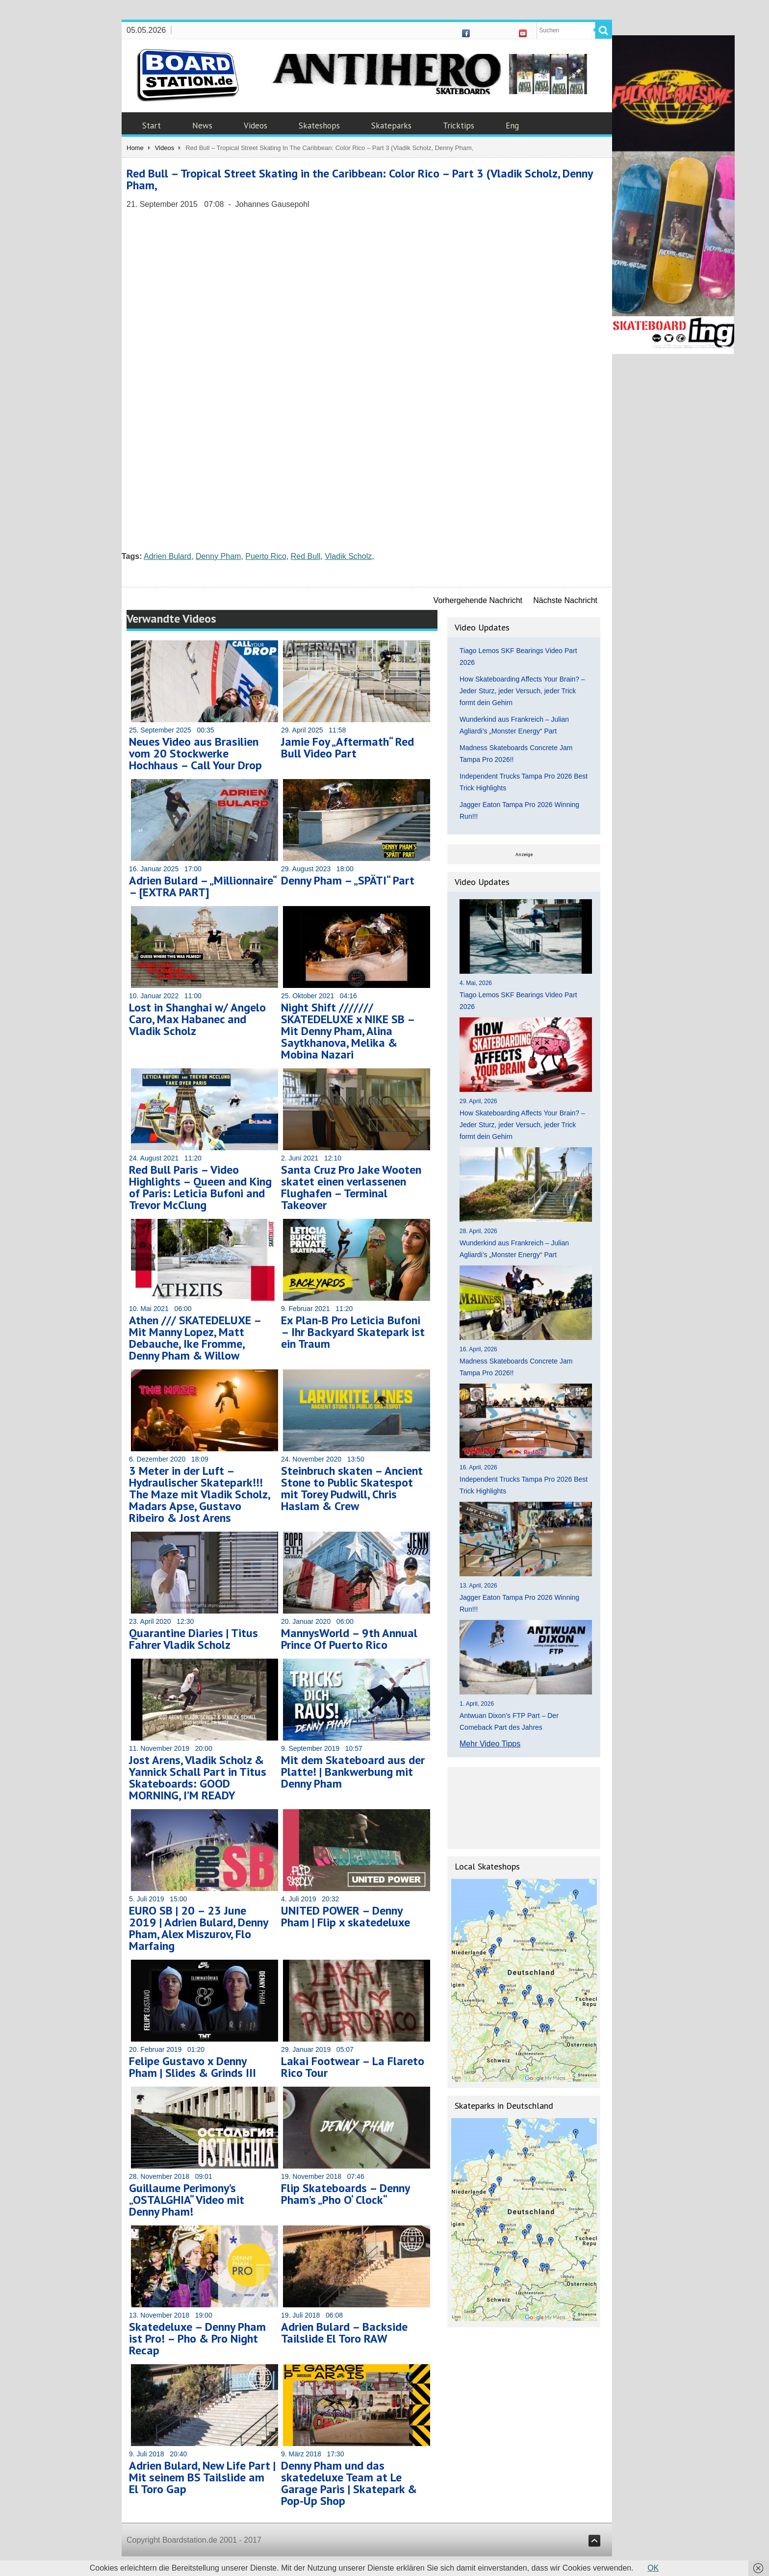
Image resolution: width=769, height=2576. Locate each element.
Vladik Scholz (348, 556)
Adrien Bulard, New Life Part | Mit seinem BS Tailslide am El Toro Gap (202, 2477)
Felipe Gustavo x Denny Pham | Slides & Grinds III (192, 2066)
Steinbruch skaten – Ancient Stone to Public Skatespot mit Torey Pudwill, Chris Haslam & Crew (352, 1488)
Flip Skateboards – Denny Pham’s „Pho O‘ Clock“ (345, 2193)
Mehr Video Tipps (490, 1744)
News (202, 125)
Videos (255, 125)
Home (135, 148)
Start (151, 125)
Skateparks (391, 125)
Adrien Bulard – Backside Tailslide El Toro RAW (344, 2332)
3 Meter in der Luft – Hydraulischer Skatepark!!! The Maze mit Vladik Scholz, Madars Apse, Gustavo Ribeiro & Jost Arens (199, 1494)
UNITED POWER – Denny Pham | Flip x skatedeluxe (345, 1916)
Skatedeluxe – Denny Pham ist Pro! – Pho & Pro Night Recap (197, 2338)
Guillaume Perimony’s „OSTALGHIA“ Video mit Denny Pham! (186, 2199)
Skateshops (319, 125)
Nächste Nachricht (565, 600)
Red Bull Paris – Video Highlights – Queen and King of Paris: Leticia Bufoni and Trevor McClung (200, 1187)
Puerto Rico (265, 556)
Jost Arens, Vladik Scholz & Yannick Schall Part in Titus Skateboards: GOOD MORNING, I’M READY (197, 1777)
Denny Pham (218, 556)
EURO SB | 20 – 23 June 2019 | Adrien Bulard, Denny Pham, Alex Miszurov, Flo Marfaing (198, 1928)
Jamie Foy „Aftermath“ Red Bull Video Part (347, 747)
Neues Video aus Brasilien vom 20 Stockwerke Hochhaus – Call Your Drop (195, 753)
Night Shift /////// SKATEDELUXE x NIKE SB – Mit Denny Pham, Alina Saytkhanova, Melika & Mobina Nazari (347, 1031)
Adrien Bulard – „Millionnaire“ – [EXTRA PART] (202, 886)
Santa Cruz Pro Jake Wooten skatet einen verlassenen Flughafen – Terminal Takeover (351, 1187)
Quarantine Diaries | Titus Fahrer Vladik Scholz (193, 1638)
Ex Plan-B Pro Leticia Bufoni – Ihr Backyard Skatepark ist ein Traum (353, 1332)
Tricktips (458, 125)
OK (653, 2568)
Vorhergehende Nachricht (478, 600)
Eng (512, 125)
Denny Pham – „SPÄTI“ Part (347, 880)
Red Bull (305, 556)
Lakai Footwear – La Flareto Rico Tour (352, 2066)
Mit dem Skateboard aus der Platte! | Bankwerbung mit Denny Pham (353, 1771)
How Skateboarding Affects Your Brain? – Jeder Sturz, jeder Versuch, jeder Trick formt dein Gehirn (522, 691)
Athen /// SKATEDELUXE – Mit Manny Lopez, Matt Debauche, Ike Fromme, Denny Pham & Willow (195, 1338)
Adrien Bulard (167, 556)
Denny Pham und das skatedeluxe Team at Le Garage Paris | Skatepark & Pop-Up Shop (349, 2483)
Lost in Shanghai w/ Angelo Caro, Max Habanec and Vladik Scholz (197, 1019)
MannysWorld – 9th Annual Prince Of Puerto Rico (349, 1638)
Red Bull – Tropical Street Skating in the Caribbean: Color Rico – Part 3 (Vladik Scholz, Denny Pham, (359, 179)
